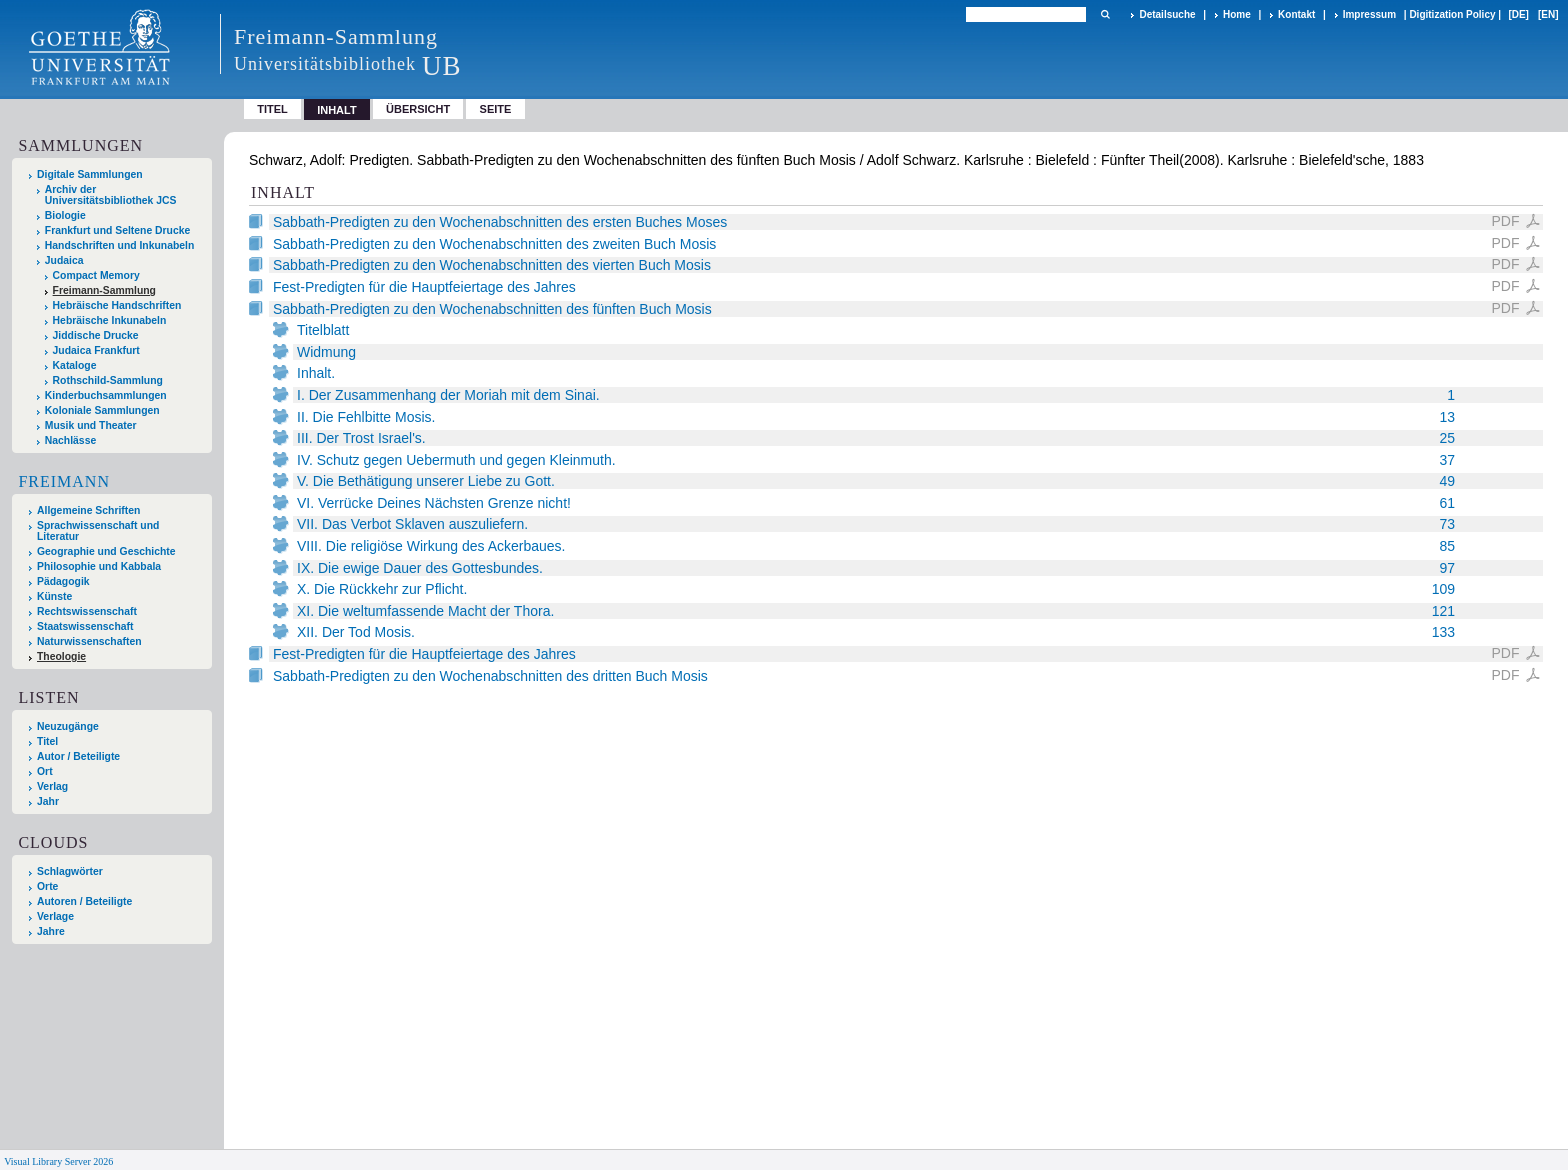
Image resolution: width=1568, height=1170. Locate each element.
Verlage (55, 916)
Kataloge (75, 365)
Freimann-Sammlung (104, 290)
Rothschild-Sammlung (108, 380)
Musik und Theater (91, 425)
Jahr (48, 801)
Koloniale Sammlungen (102, 410)
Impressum (1369, 14)
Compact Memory (96, 275)
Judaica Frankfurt (96, 350)
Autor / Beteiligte (78, 756)
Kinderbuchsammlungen (106, 395)
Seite (496, 109)
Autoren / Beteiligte (84, 901)
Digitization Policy (1452, 14)
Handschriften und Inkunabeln (120, 245)
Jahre (51, 931)
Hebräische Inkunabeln (110, 320)
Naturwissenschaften (89, 641)
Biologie (65, 215)
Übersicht (418, 109)
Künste (54, 596)
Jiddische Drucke (96, 335)
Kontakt (1296, 14)
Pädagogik (63, 581)
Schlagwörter (70, 871)
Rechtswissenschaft (87, 611)
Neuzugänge (68, 726)
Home (1237, 14)
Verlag (52, 786)
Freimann (64, 481)
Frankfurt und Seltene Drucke (118, 230)
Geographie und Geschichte (106, 551)
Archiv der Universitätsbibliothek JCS (111, 195)
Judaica (64, 260)
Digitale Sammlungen (90, 174)
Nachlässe (70, 440)
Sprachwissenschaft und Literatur (98, 531)
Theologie (61, 656)
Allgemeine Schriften (88, 510)
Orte (47, 886)
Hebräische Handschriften (117, 305)
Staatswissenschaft (85, 626)
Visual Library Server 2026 (58, 1161)
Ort (45, 771)
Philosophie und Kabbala (99, 566)
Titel (272, 109)
